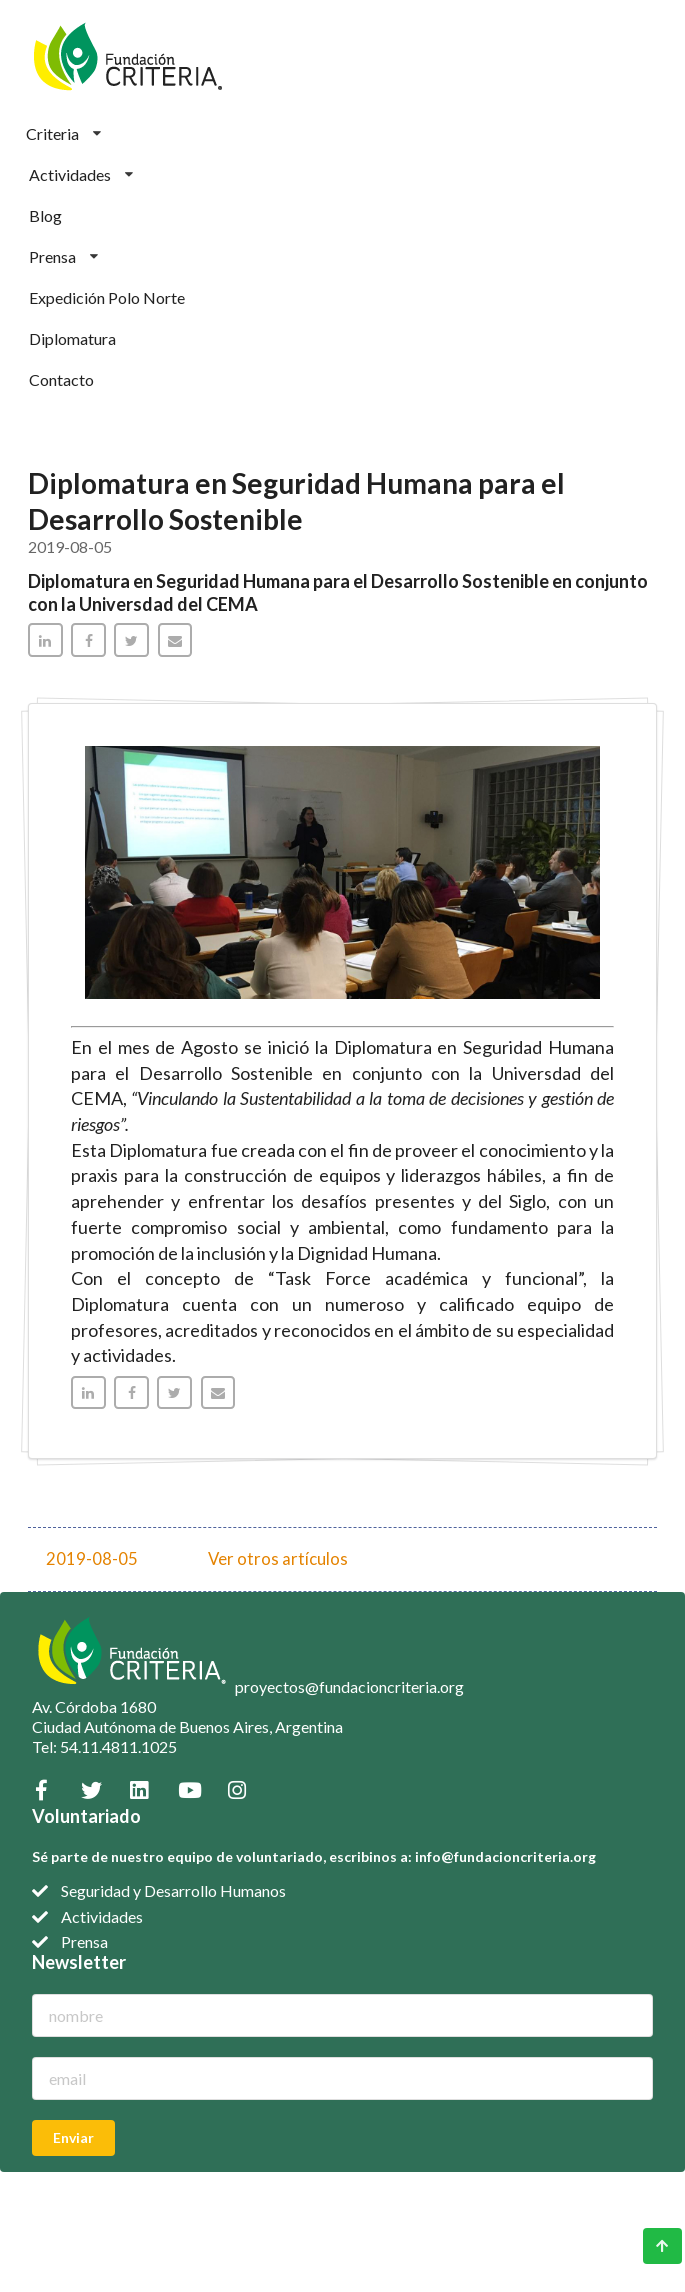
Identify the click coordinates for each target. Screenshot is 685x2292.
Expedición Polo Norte (107, 297)
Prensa (63, 256)
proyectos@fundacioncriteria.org (349, 1686)
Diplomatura (72, 338)
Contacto (61, 379)
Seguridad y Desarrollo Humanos (173, 1890)
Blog (45, 215)
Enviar (73, 2137)
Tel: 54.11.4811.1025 (104, 1746)
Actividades (81, 174)
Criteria (63, 133)
